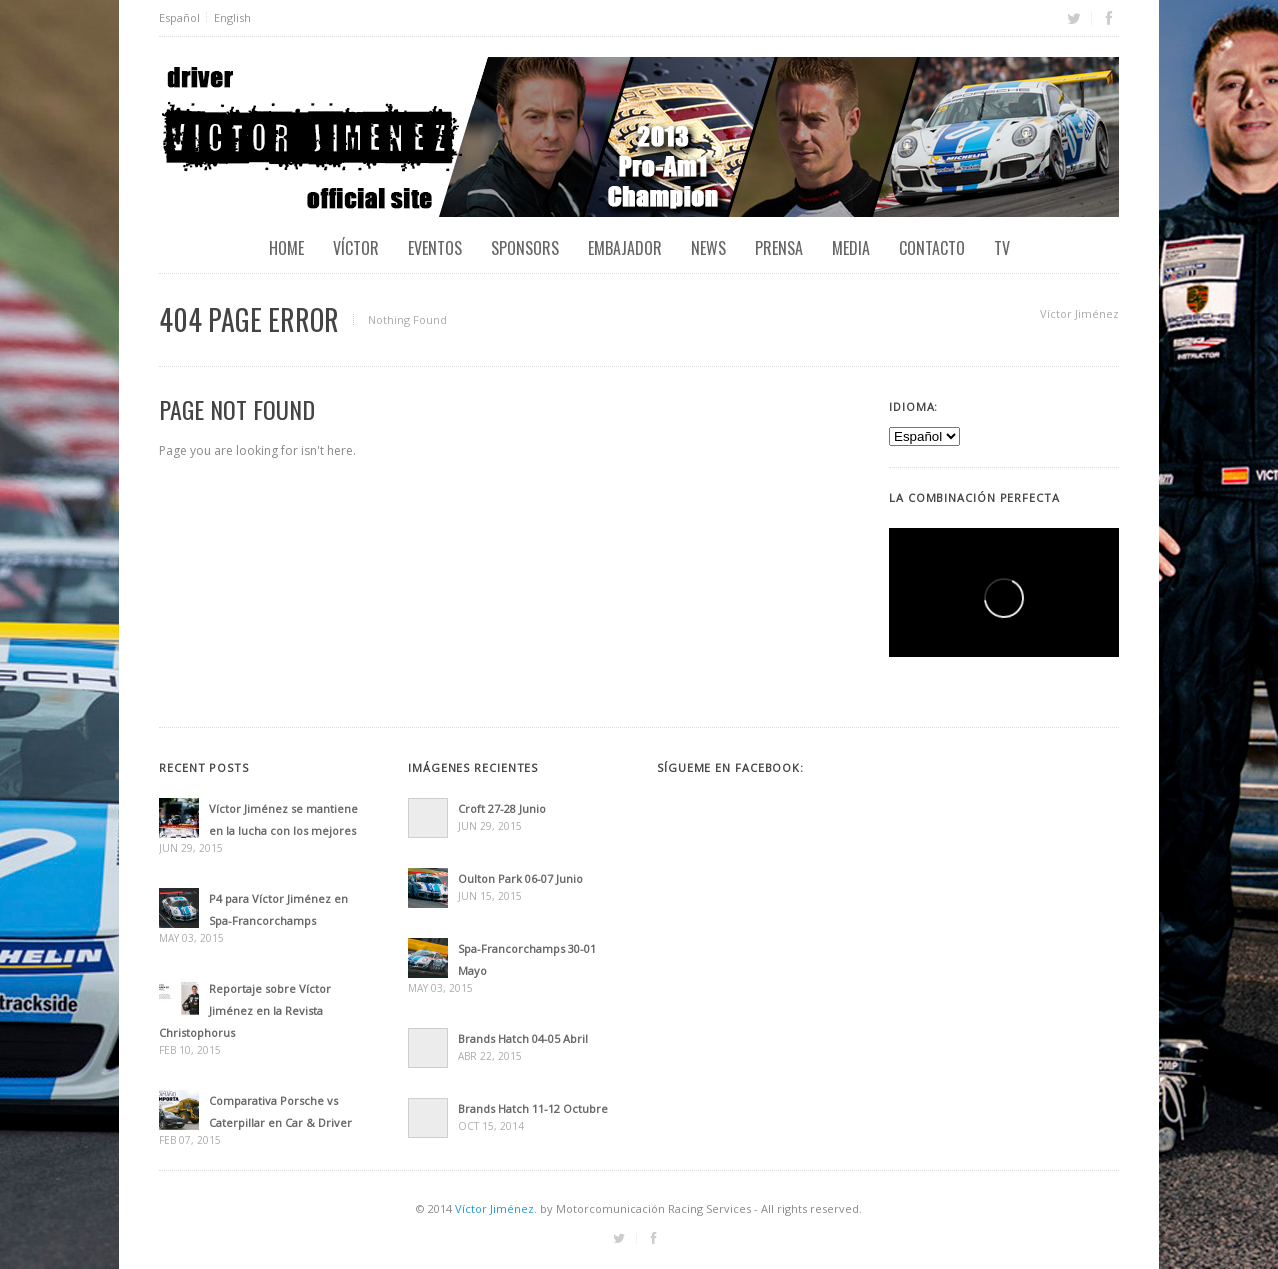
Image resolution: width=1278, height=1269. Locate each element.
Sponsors (525, 248)
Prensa (779, 248)
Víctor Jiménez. (496, 1208)
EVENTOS (435, 248)
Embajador (625, 248)
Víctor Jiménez (1079, 313)
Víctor (356, 248)
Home (286, 248)
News (708, 248)
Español (179, 17)
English (232, 17)
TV (1002, 248)
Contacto (932, 248)
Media (851, 248)
